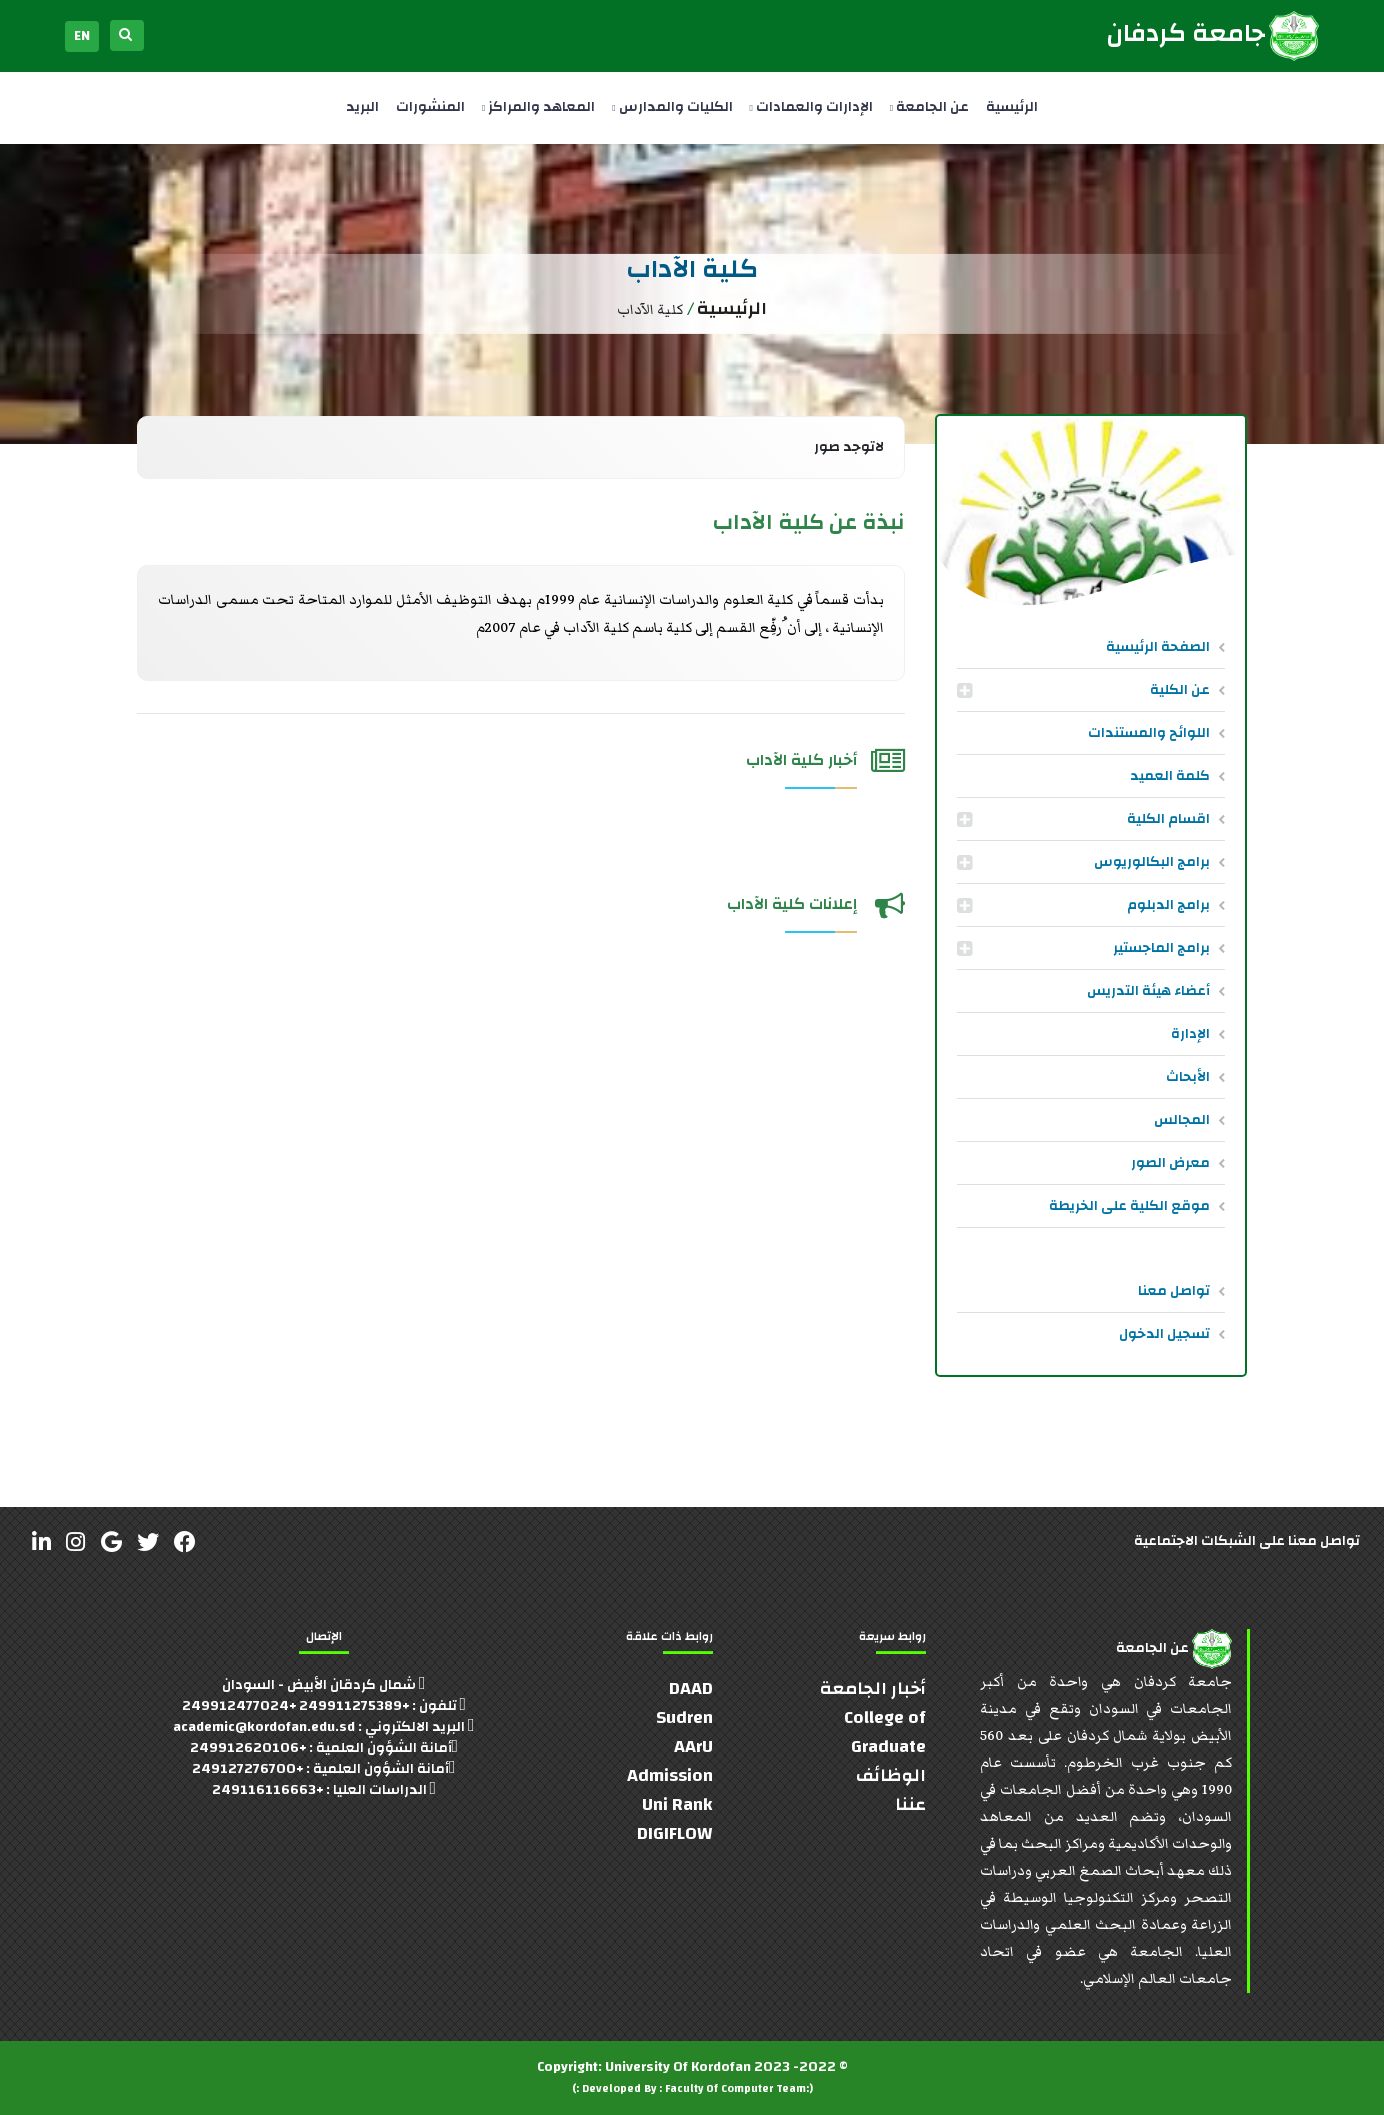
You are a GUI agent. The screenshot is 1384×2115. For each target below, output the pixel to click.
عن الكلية (1180, 690)
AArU (693, 1746)
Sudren (684, 1717)
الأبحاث (1188, 1077)
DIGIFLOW (675, 1833)
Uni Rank (677, 1804)
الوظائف (891, 1775)
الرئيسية (1012, 107)
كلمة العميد (1170, 776)
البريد (362, 107)
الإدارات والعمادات (811, 107)
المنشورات (430, 107)
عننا (910, 1804)
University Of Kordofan (678, 2067)
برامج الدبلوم (1168, 905)
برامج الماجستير (1161, 948)
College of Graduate (885, 1732)
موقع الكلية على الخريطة (1129, 1206)
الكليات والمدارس (672, 107)
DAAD (691, 1688)
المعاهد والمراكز (538, 107)
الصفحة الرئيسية (1158, 647)
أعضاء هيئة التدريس (1148, 991)
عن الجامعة (929, 107)
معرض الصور (1170, 1163)
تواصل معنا (1174, 1291)
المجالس (1182, 1120)
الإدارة (1190, 1034)
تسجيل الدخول (1164, 1334)
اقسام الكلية (1168, 819)
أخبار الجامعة (873, 1688)
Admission (670, 1775)
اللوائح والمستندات (1149, 733)
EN (82, 36)
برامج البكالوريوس (1152, 862)
